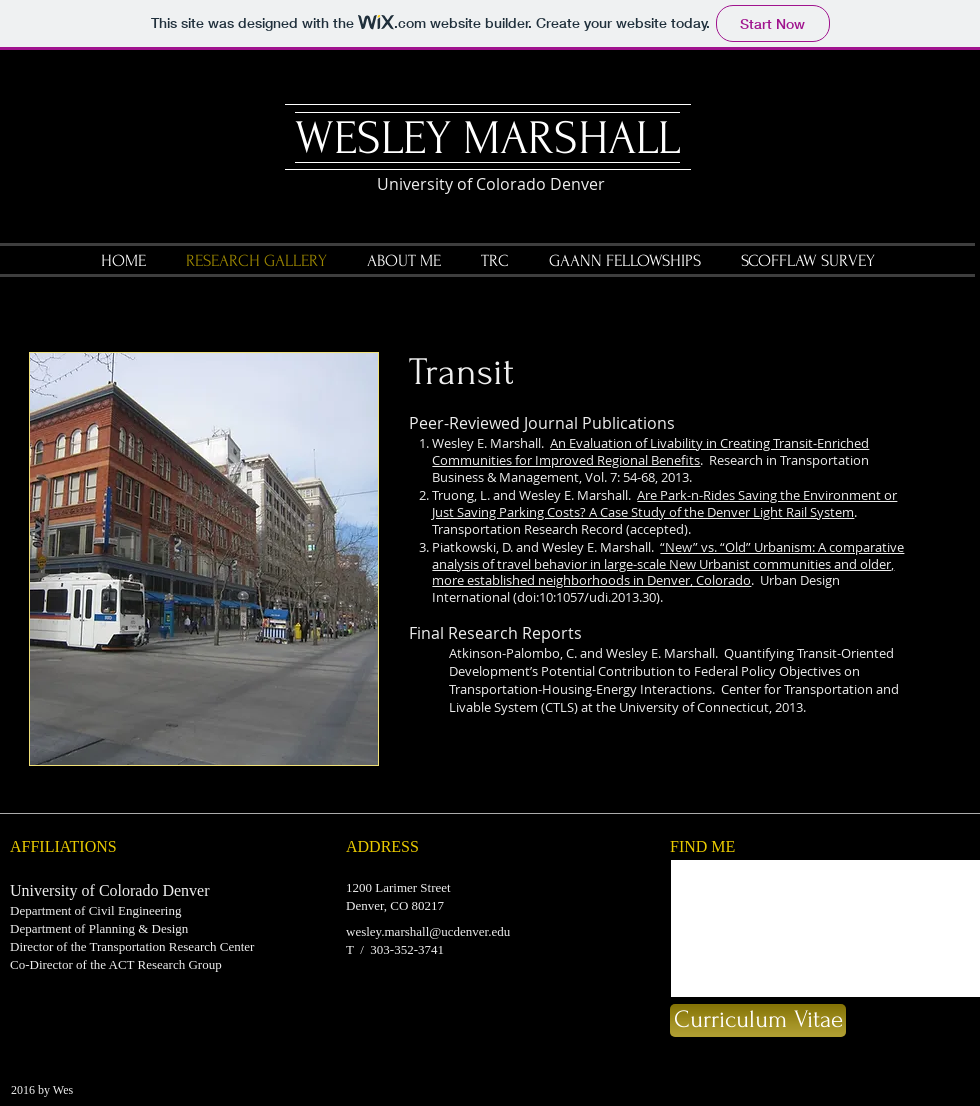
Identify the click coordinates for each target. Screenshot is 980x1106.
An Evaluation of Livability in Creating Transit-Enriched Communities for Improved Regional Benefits (650, 451)
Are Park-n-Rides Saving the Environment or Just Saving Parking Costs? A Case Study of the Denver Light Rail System (664, 503)
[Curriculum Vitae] (758, 1020)
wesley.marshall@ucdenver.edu (428, 931)
